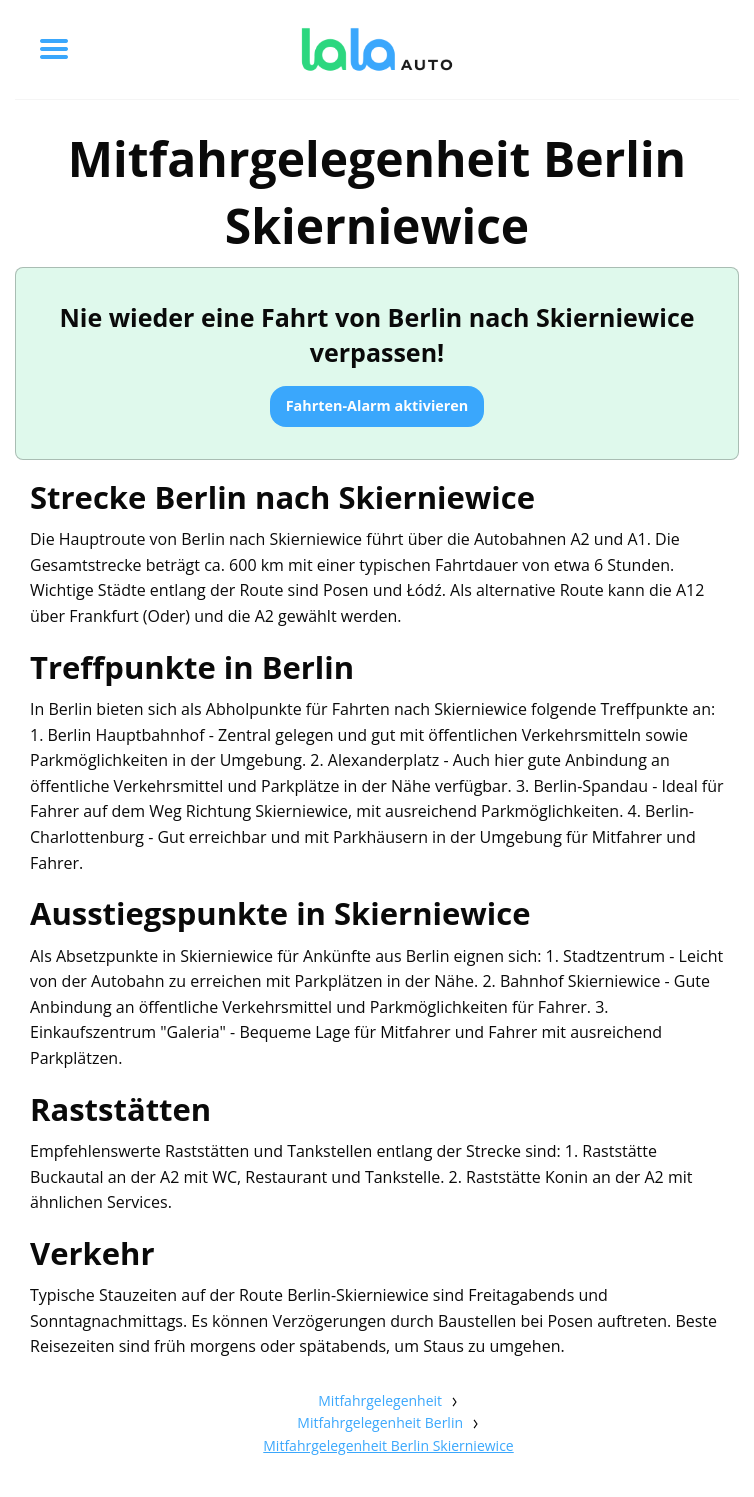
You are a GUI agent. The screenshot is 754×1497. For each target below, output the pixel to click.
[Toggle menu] (54, 49)
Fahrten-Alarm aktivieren (377, 405)
